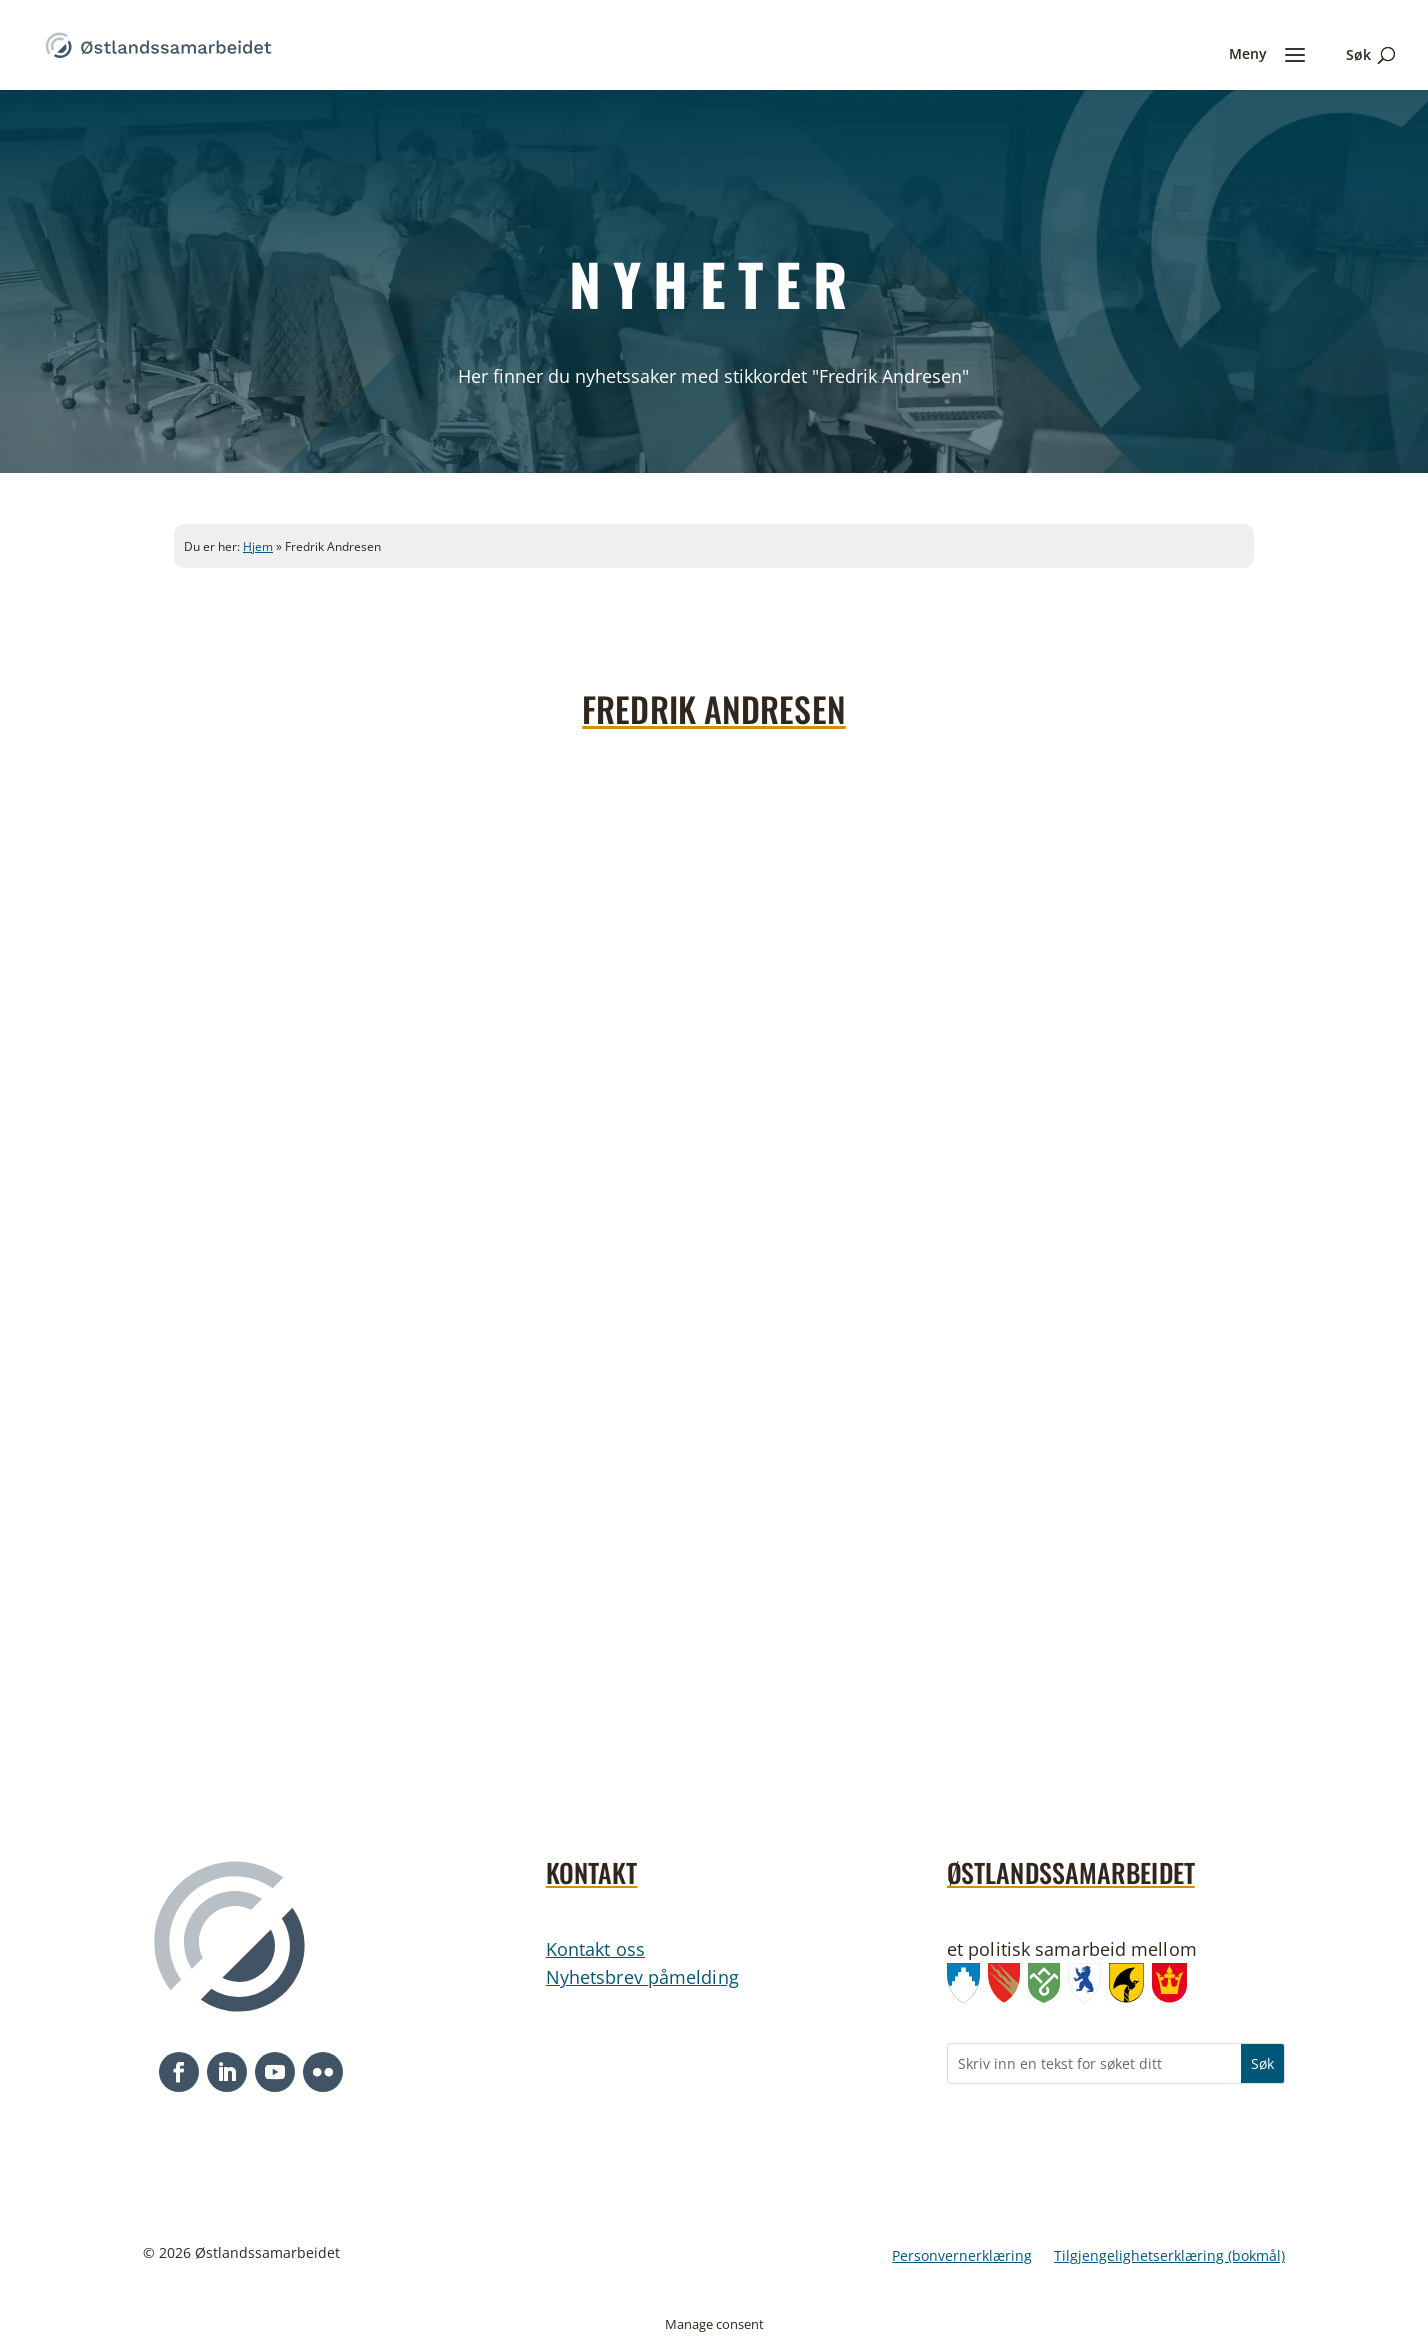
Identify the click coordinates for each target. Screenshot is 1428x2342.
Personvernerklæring (962, 2257)
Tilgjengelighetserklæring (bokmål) (1169, 2257)
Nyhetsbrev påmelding (642, 1977)
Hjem (258, 546)
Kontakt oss (595, 1949)
